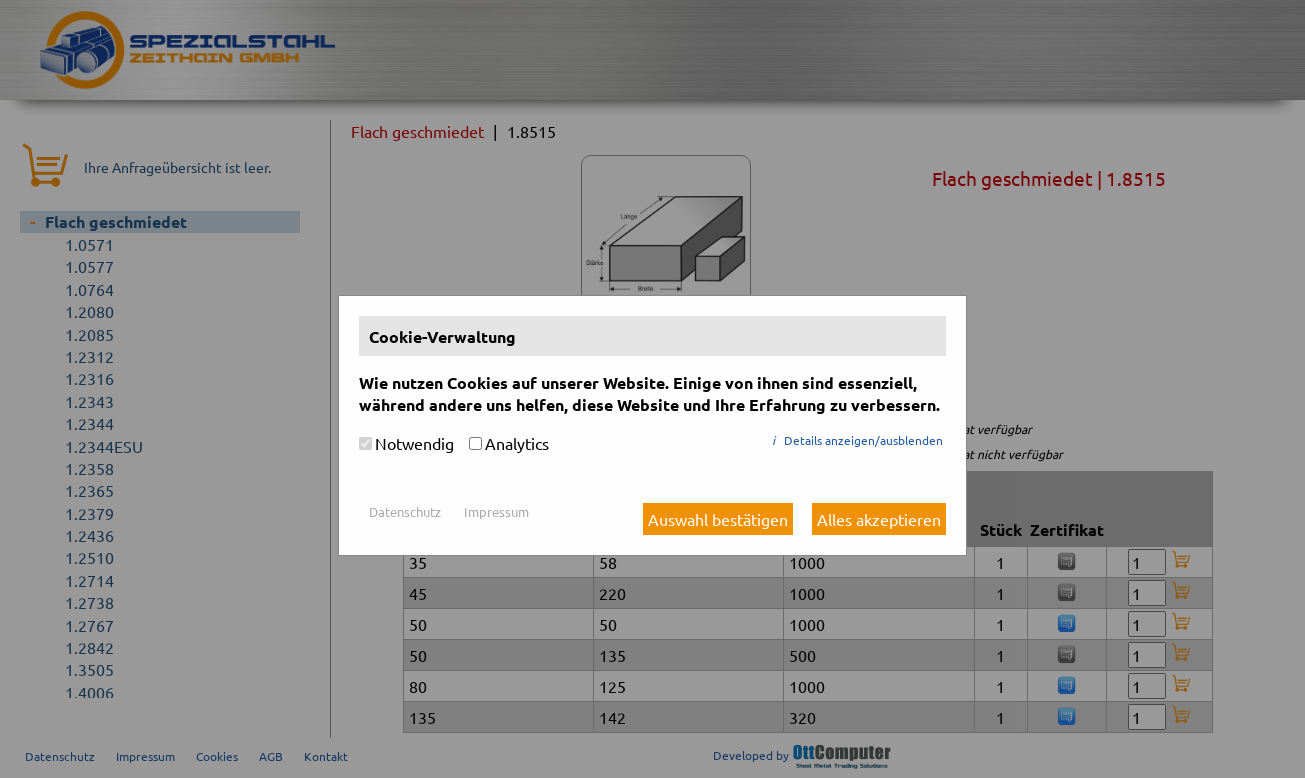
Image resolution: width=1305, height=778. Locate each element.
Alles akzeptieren (879, 519)
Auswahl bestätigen (718, 519)
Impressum (496, 511)
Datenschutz (405, 511)
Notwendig (414, 443)
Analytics (517, 443)
